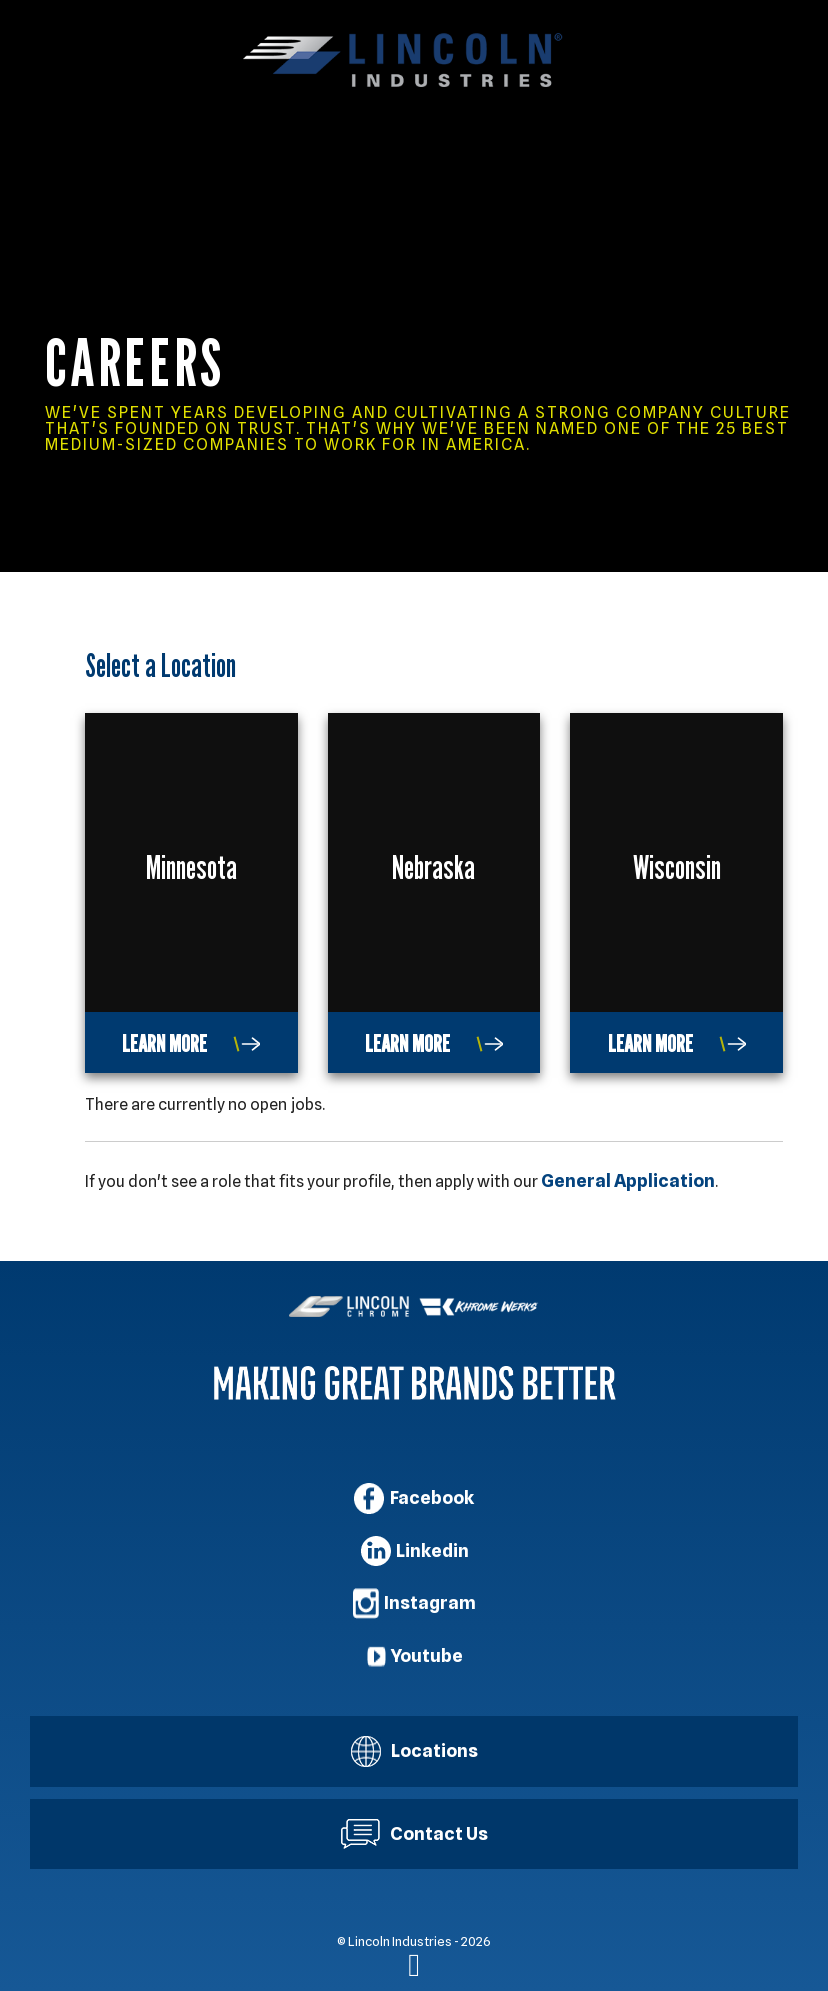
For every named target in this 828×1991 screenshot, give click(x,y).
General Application (628, 1180)
